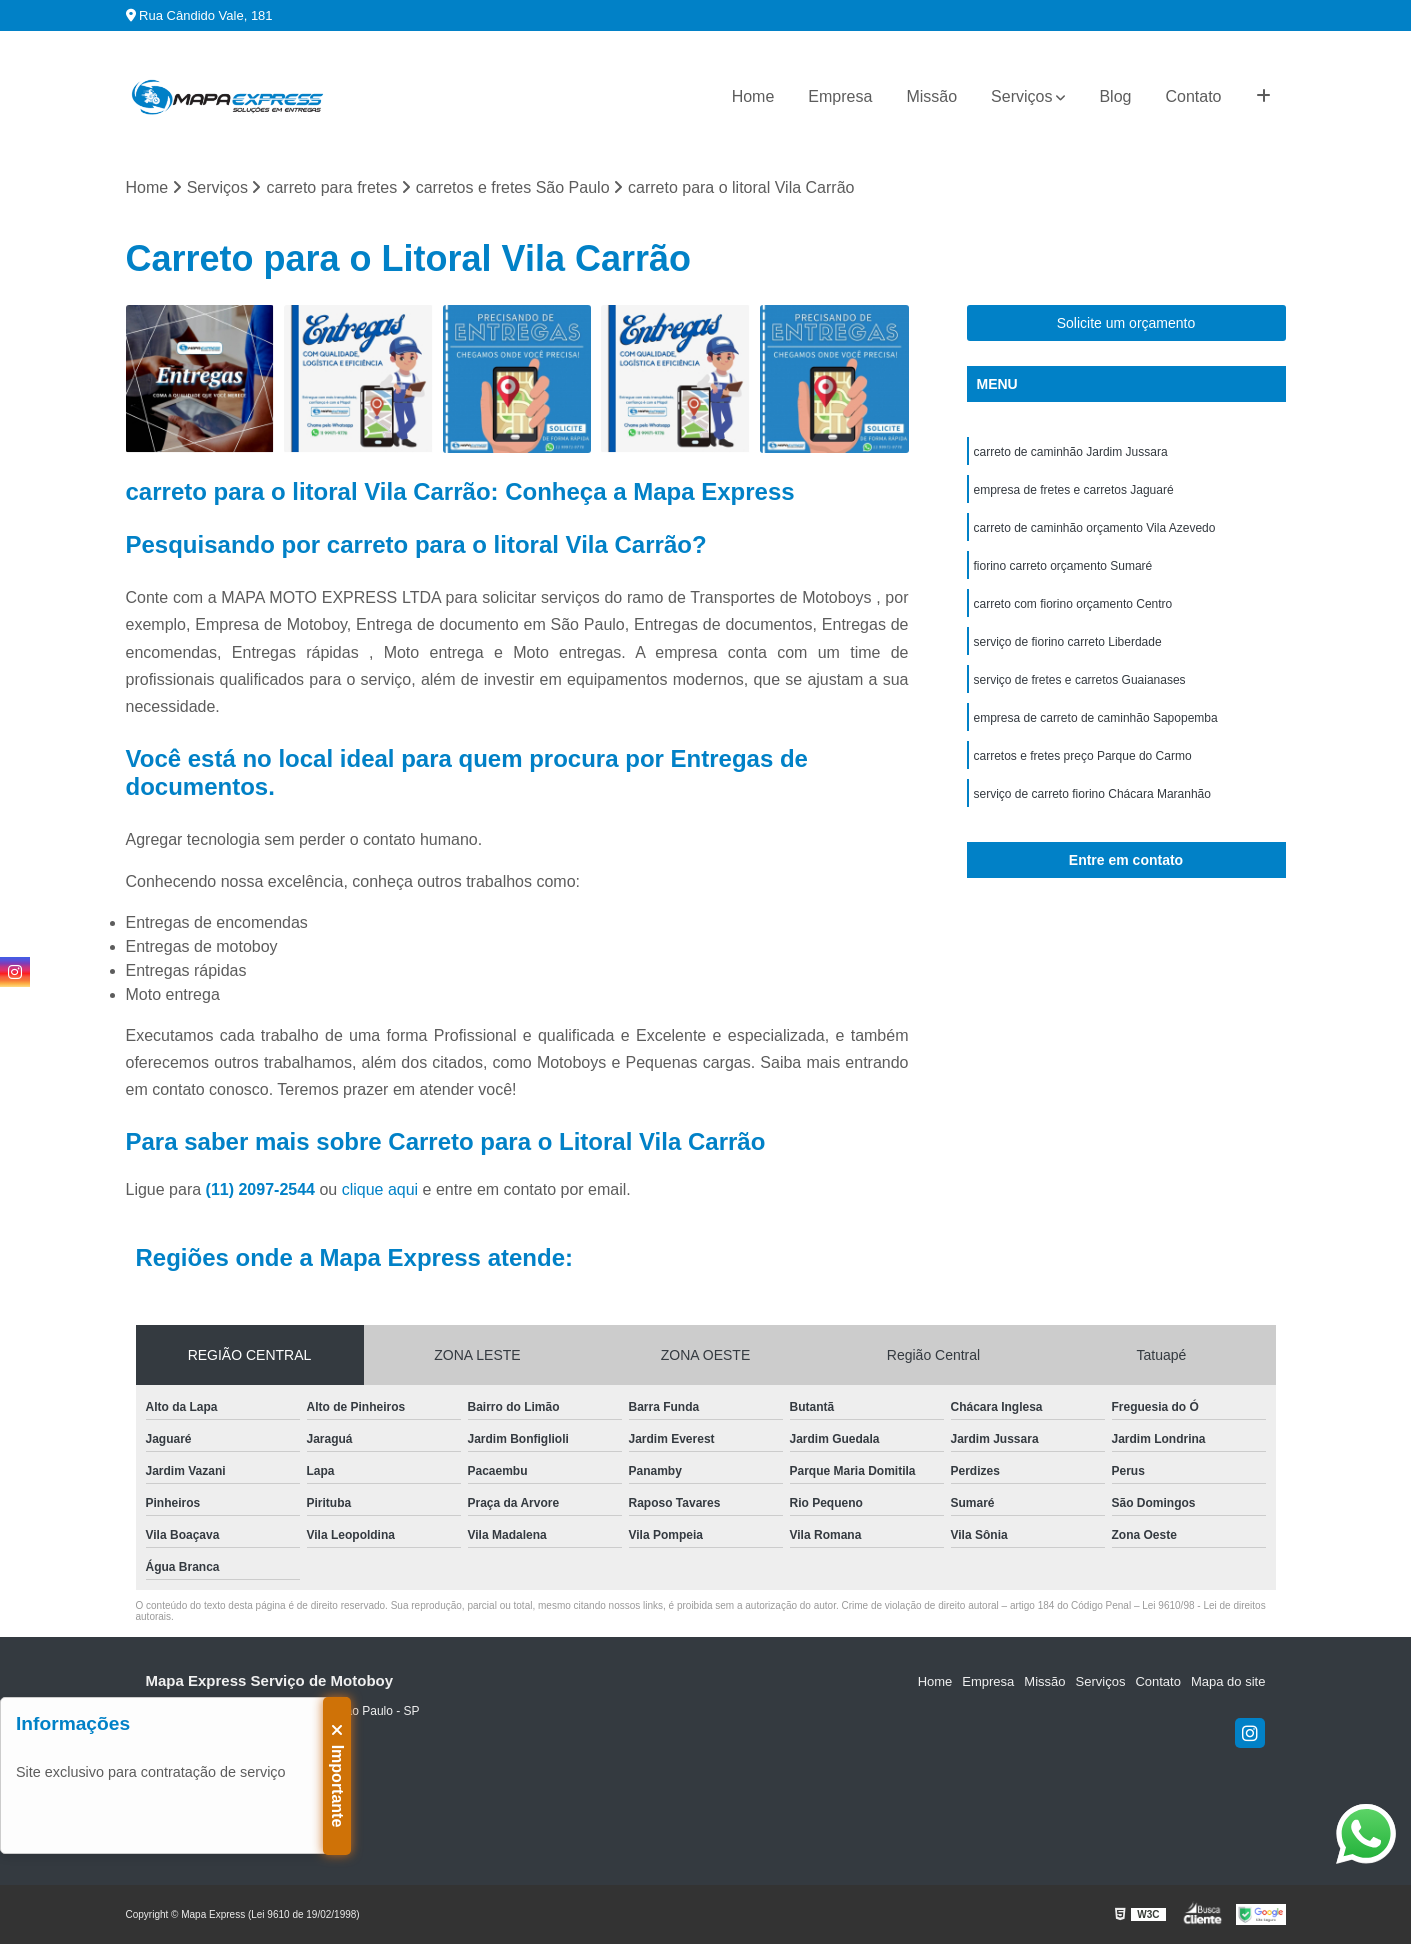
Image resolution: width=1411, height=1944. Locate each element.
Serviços (1021, 96)
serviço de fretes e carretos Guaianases (1080, 680)
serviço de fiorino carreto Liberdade (1068, 642)
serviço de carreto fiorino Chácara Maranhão (1092, 794)
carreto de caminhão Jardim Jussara (1071, 452)
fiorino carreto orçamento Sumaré (1063, 566)
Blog (1115, 96)
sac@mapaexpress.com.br (225, 1820)
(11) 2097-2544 (263, 1189)
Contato (1193, 96)
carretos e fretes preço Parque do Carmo (1083, 756)
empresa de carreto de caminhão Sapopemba (1096, 718)
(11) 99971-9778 (197, 1789)
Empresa (840, 96)
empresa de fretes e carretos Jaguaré (1074, 490)
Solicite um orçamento (1126, 323)
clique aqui (380, 1189)
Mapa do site (1228, 1681)
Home (753, 96)
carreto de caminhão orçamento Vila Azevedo (1095, 528)
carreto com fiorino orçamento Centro (1073, 604)
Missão (931, 96)
